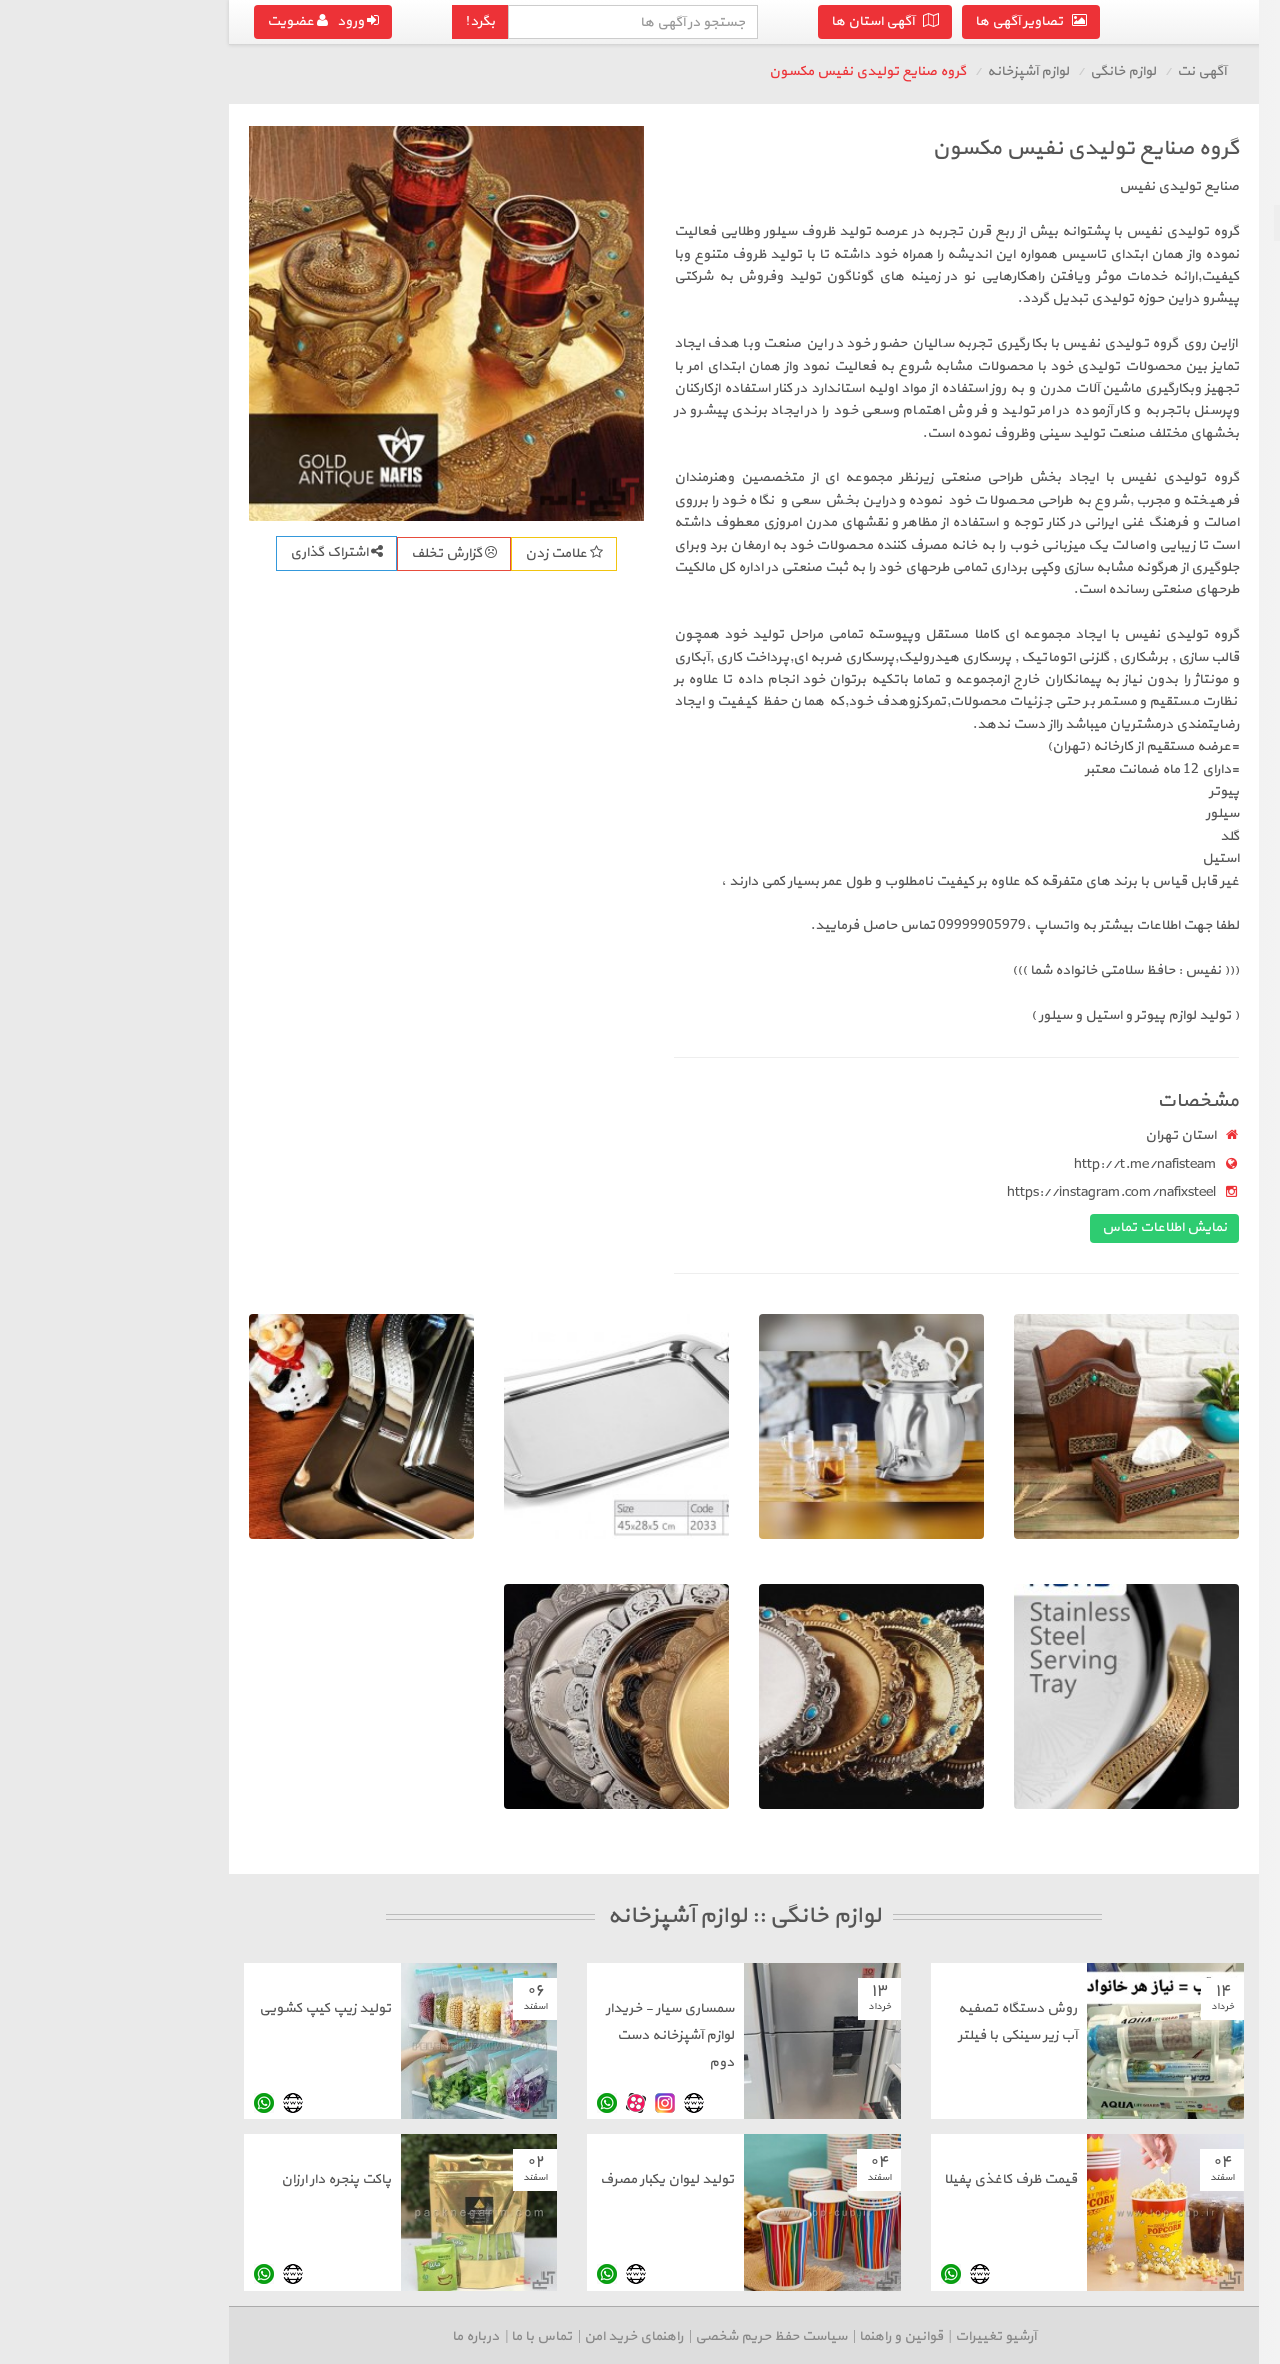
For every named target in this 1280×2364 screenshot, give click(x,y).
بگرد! (251, 21)
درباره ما (246, 2336)
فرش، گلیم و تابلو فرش (1189, 330)
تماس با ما (312, 2336)
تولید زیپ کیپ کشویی (96, 2008)
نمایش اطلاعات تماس (935, 1227)
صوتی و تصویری (1208, 186)
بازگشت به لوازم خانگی (1173, 148)
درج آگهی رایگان (1155, 428)
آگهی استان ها (656, 21)
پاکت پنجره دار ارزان (107, 2179)
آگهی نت (972, 71)
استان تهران (951, 1135)
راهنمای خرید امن (404, 2336)
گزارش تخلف (225, 553)
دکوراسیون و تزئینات (1196, 294)
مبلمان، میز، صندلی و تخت (1181, 258)
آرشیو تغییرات (766, 2336)
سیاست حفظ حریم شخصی (542, 2336)
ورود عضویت (94, 21)
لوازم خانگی (894, 71)
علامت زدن (335, 553)
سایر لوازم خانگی (1209, 366)
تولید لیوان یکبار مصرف (438, 2179)
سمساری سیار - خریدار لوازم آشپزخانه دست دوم (441, 2035)
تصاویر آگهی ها (802, 21)
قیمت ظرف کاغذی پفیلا (781, 2179)
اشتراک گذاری (107, 552)
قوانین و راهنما (672, 2336)
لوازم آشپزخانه (1213, 222)
